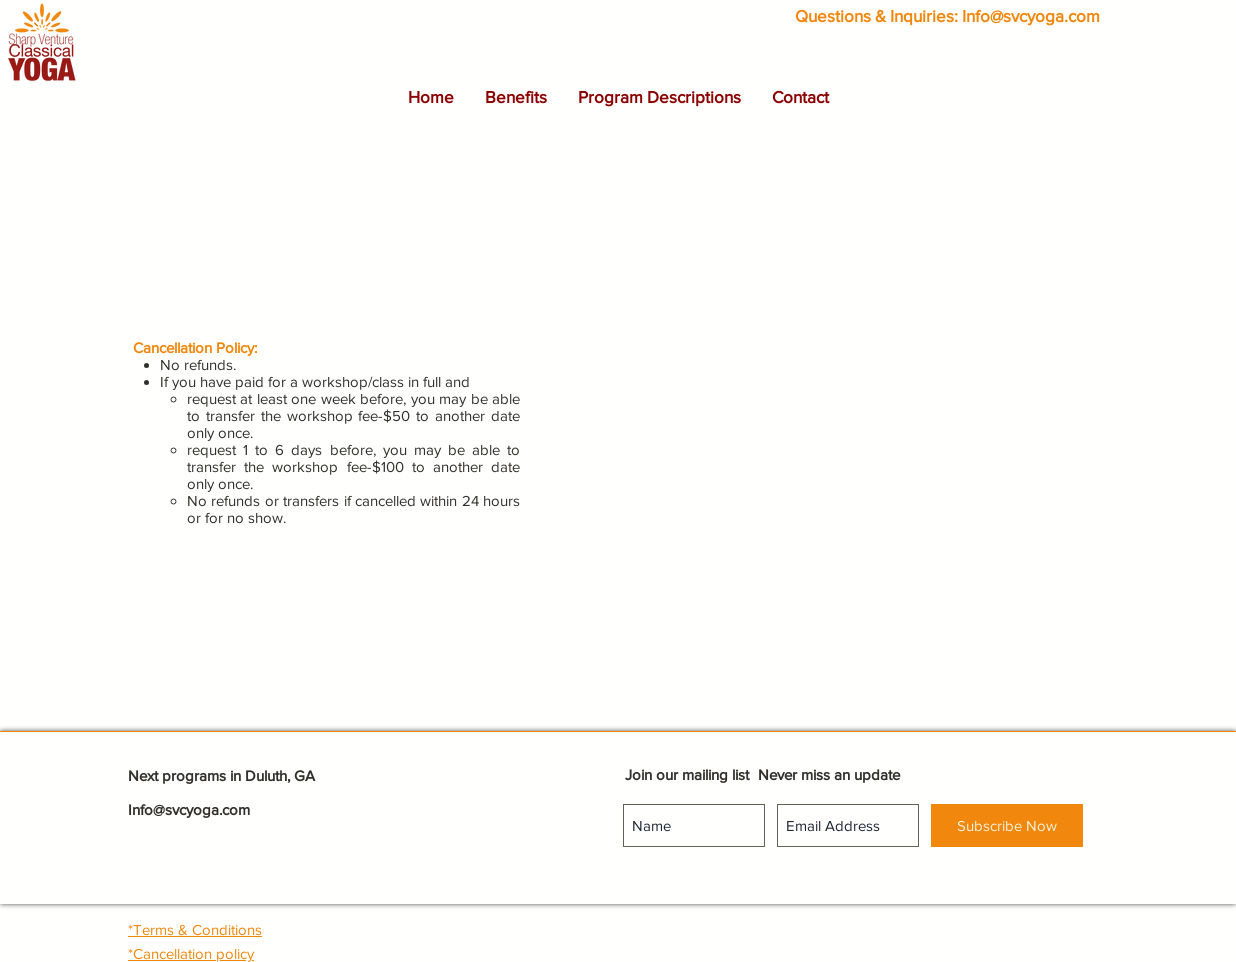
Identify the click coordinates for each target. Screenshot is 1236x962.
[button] (515, 97)
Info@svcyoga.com (1031, 15)
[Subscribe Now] (1007, 825)
